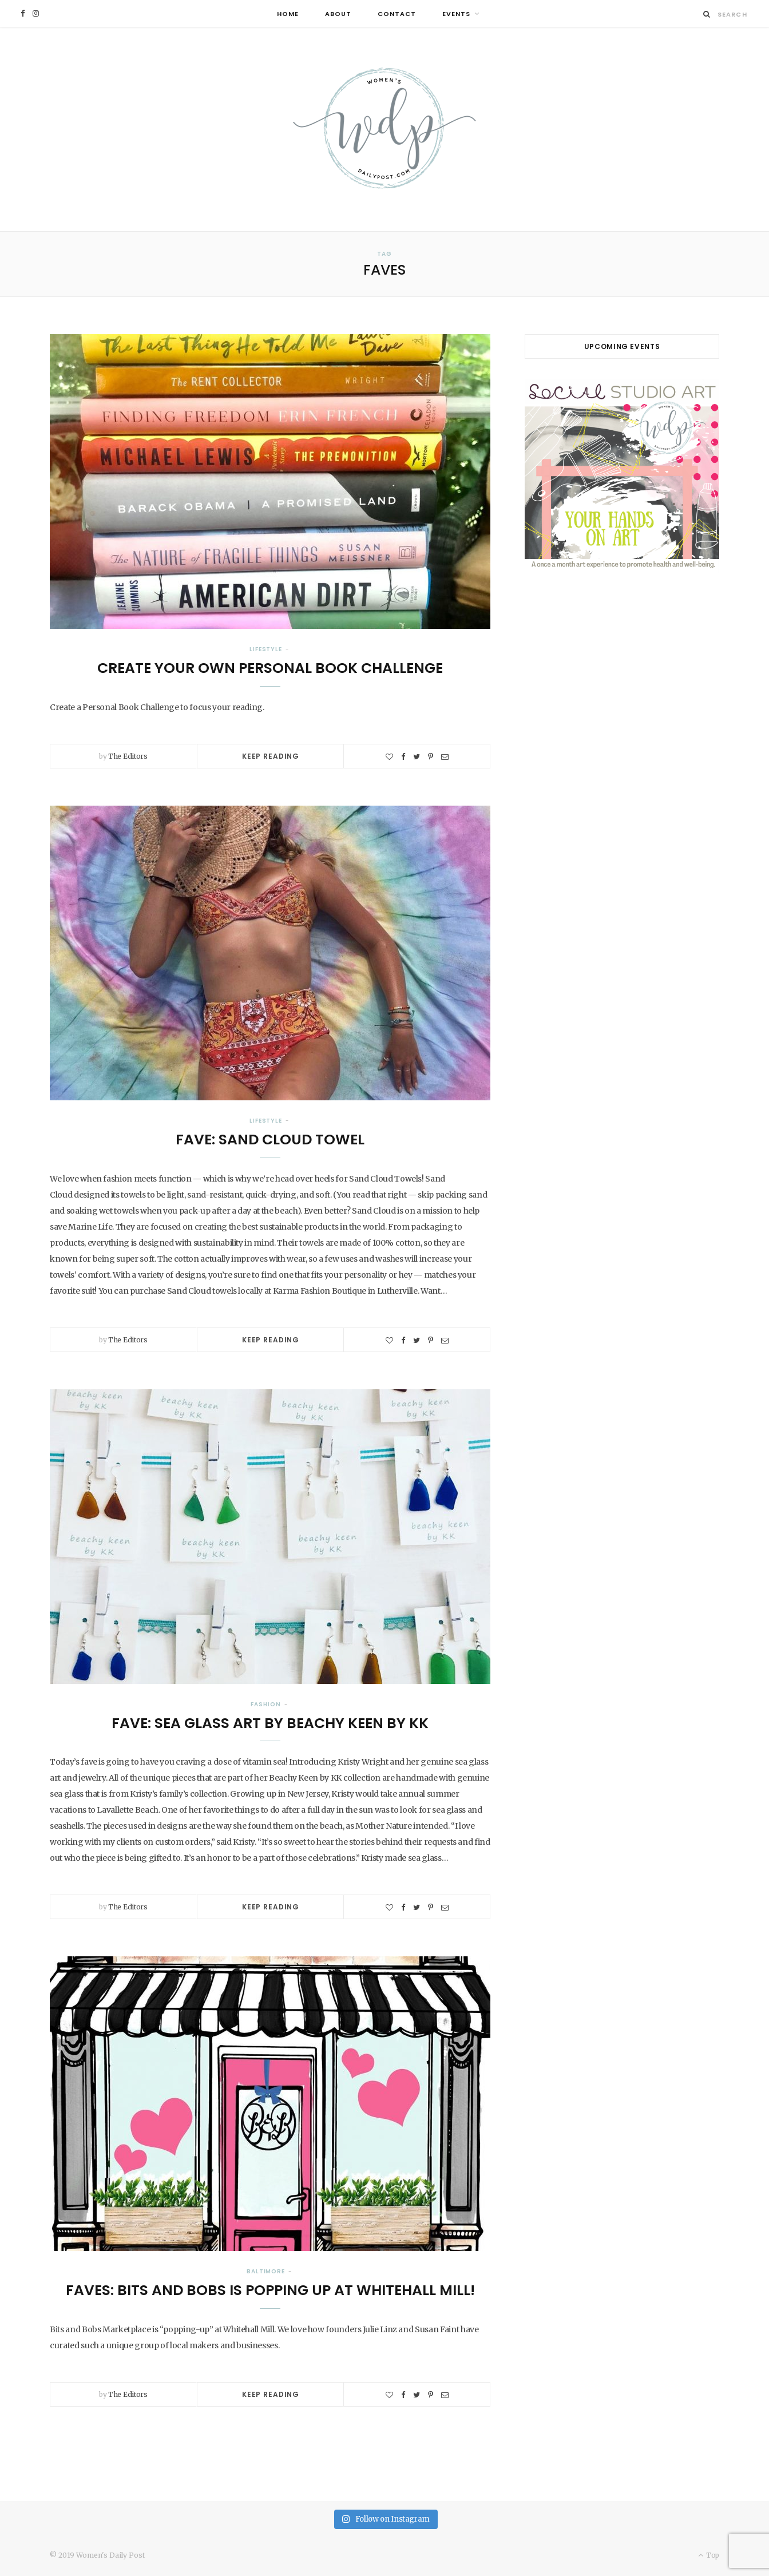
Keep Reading (270, 756)
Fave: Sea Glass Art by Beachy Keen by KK (270, 1723)
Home (288, 13)
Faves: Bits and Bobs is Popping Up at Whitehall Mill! (270, 2290)
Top (708, 2555)
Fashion (265, 1704)
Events (456, 13)
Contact (397, 13)
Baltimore (266, 2271)
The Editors (128, 756)
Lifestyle (265, 649)
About (338, 13)
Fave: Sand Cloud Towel (270, 1140)
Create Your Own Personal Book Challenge (270, 668)
